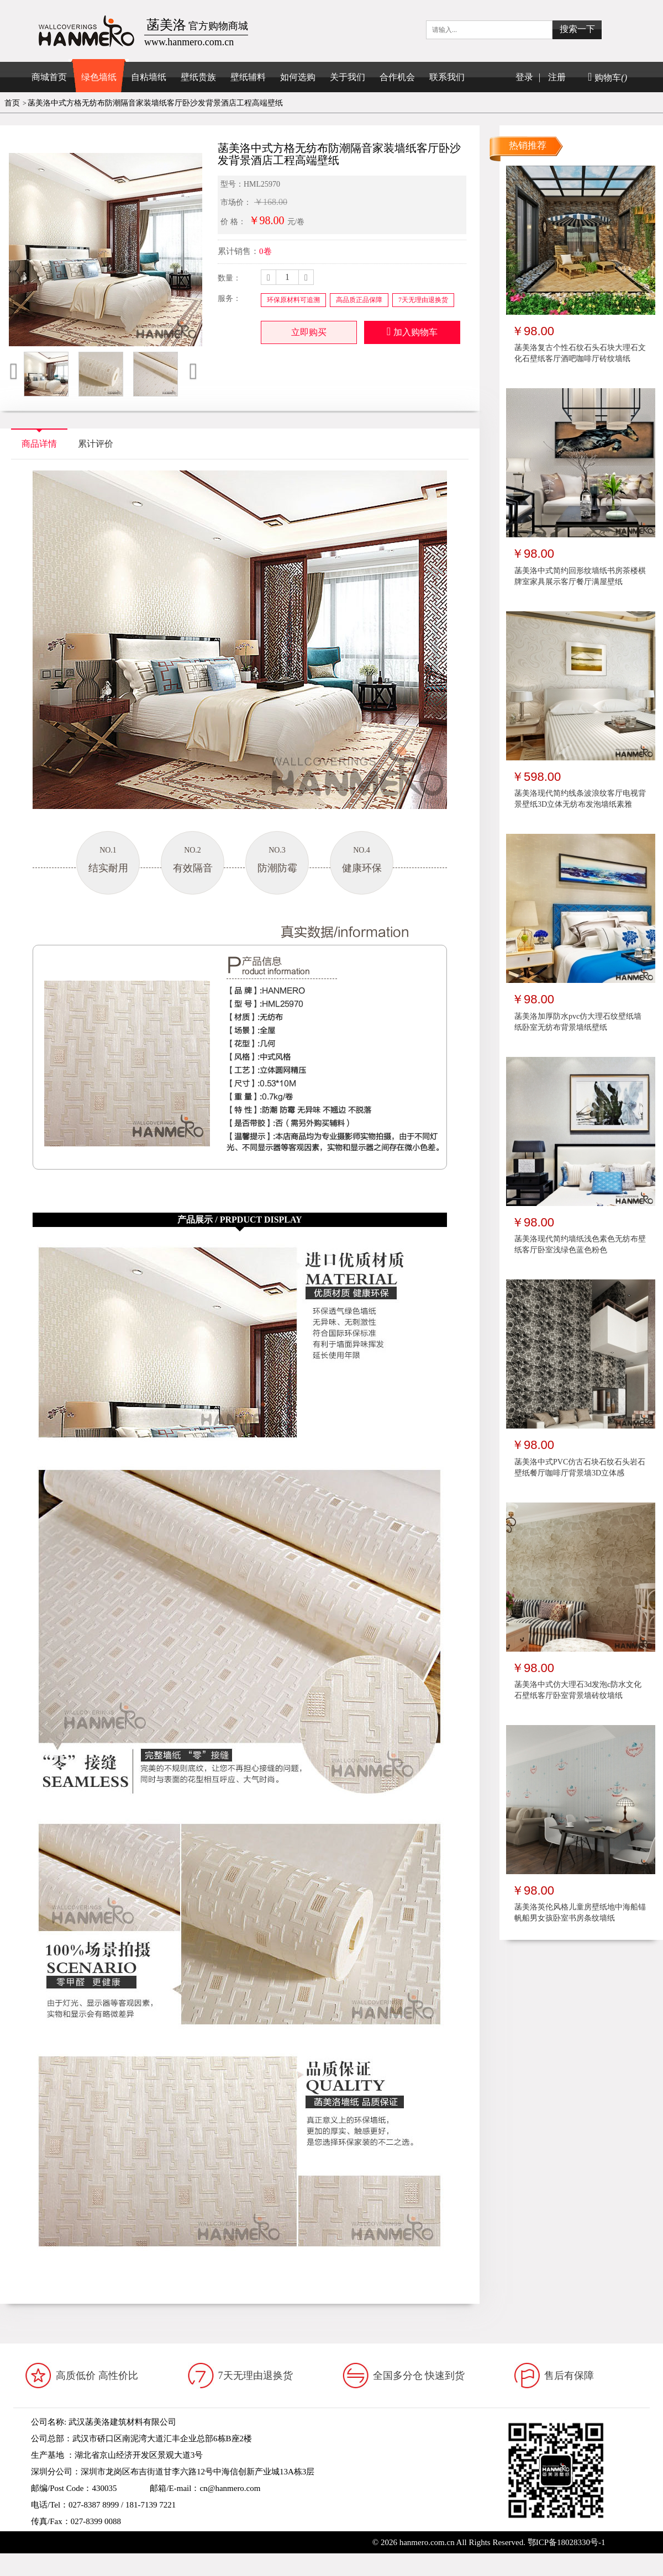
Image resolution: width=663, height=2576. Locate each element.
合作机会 (397, 77)
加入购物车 (412, 331)
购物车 (607, 77)
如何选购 (297, 77)
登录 (524, 77)
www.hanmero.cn (114, 2537)
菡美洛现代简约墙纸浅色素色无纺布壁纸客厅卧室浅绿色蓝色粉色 (580, 1244)
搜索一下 (577, 29)
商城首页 (49, 77)
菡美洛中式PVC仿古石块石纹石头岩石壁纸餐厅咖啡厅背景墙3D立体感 (579, 1467)
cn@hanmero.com (229, 2488)
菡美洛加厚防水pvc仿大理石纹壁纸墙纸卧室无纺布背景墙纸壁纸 (577, 1022)
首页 (12, 103)
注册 (557, 77)
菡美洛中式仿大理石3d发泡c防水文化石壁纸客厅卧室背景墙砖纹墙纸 (577, 1690)
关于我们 (347, 77)
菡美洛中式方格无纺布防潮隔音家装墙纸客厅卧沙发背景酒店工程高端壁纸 (155, 103)
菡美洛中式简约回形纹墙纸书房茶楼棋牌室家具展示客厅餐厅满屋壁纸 (580, 576)
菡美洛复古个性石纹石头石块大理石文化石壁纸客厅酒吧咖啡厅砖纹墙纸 (580, 353)
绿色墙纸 (99, 77)
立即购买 (309, 332)
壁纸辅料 (248, 77)
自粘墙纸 (148, 77)
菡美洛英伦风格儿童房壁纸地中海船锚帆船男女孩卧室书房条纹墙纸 (580, 1912)
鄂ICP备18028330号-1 (567, 2542)
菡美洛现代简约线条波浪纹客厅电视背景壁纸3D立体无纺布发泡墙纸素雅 (580, 798)
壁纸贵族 (198, 77)
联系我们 (447, 77)
